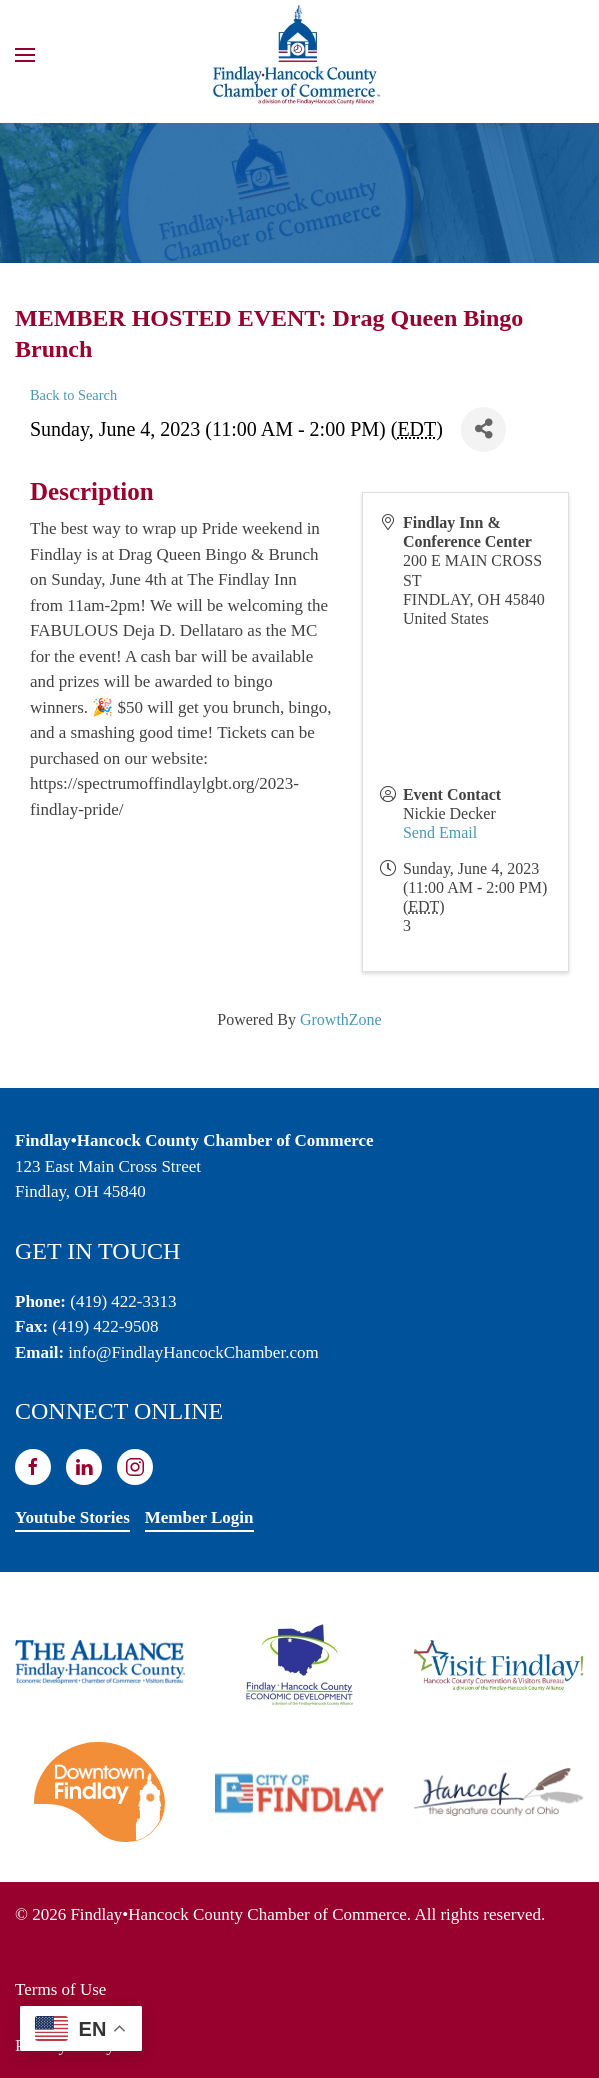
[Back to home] (300, 55)
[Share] (483, 429)
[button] (25, 55)
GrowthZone (341, 1019)
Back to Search (73, 395)
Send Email (440, 832)
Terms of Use (60, 1989)
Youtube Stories (72, 1517)
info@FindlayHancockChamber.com (193, 1352)
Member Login (199, 1517)
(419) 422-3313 (123, 1301)
